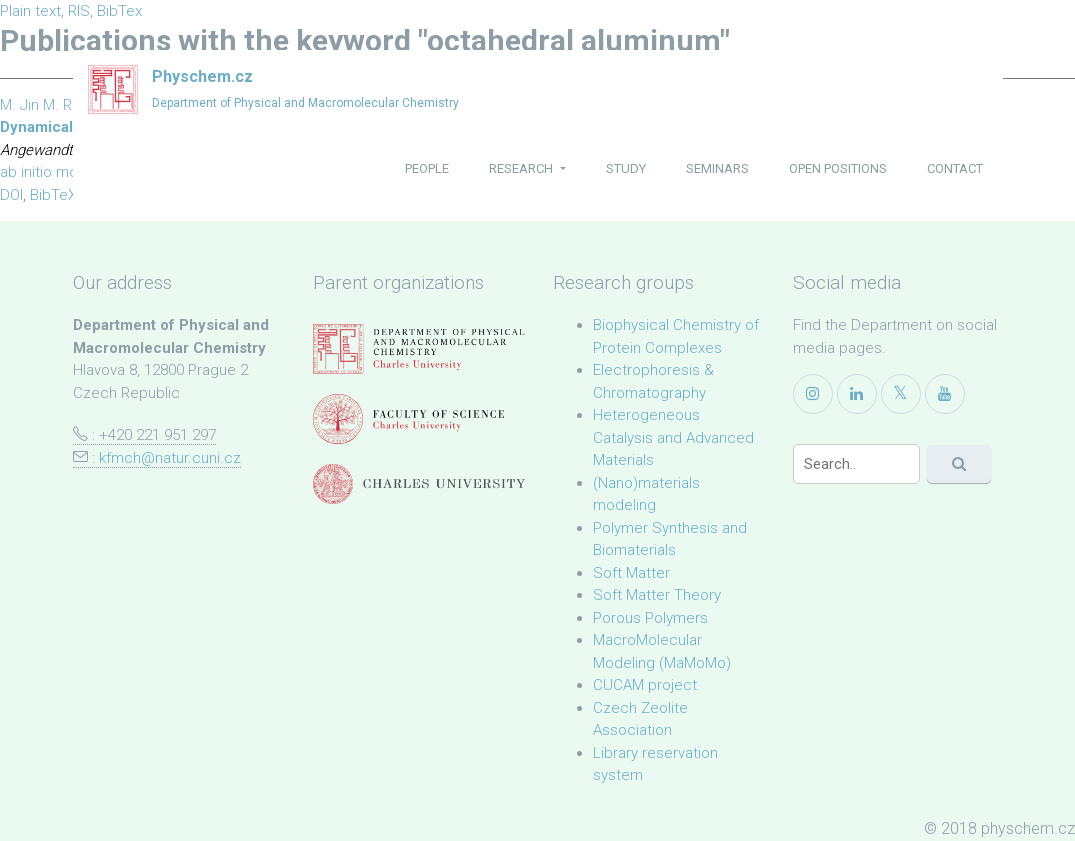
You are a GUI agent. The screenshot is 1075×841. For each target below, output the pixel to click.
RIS (79, 11)
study (626, 168)
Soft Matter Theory (657, 595)
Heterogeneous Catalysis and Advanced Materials (673, 437)
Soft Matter (631, 573)
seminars (717, 168)
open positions (838, 168)
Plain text (30, 11)
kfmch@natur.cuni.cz (170, 458)
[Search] (856, 464)
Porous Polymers (650, 618)
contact (955, 168)
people (427, 168)
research (522, 168)
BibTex (119, 11)
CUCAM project (645, 685)
